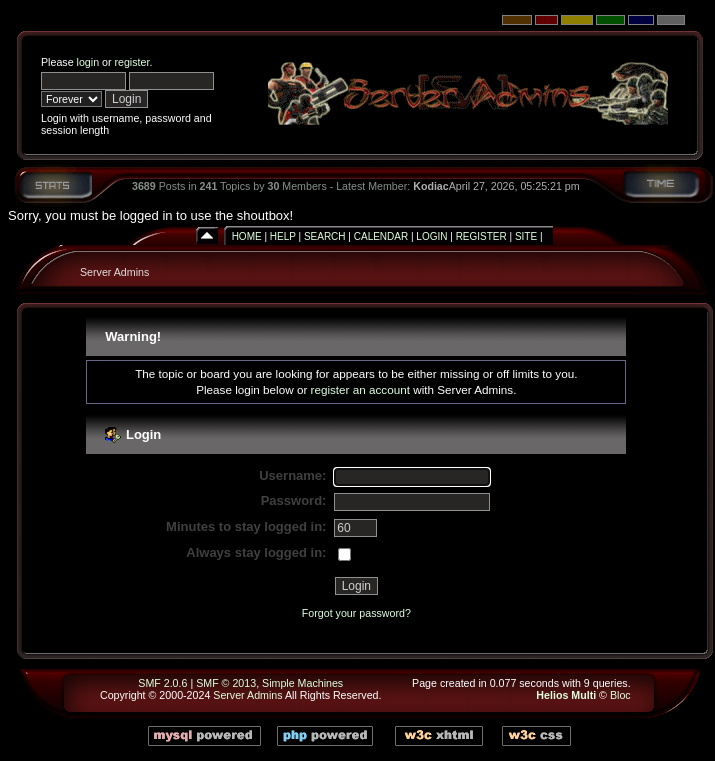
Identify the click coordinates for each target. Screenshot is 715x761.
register (131, 62)
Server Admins (114, 272)
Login (431, 236)
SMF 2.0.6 (162, 683)
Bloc (620, 695)
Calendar (381, 236)
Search (325, 236)
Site (526, 236)
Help (283, 236)
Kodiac (431, 186)
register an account (360, 389)
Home (247, 236)
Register (481, 236)
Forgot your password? (356, 613)
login (88, 62)
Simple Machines (302, 683)
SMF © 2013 (226, 683)
